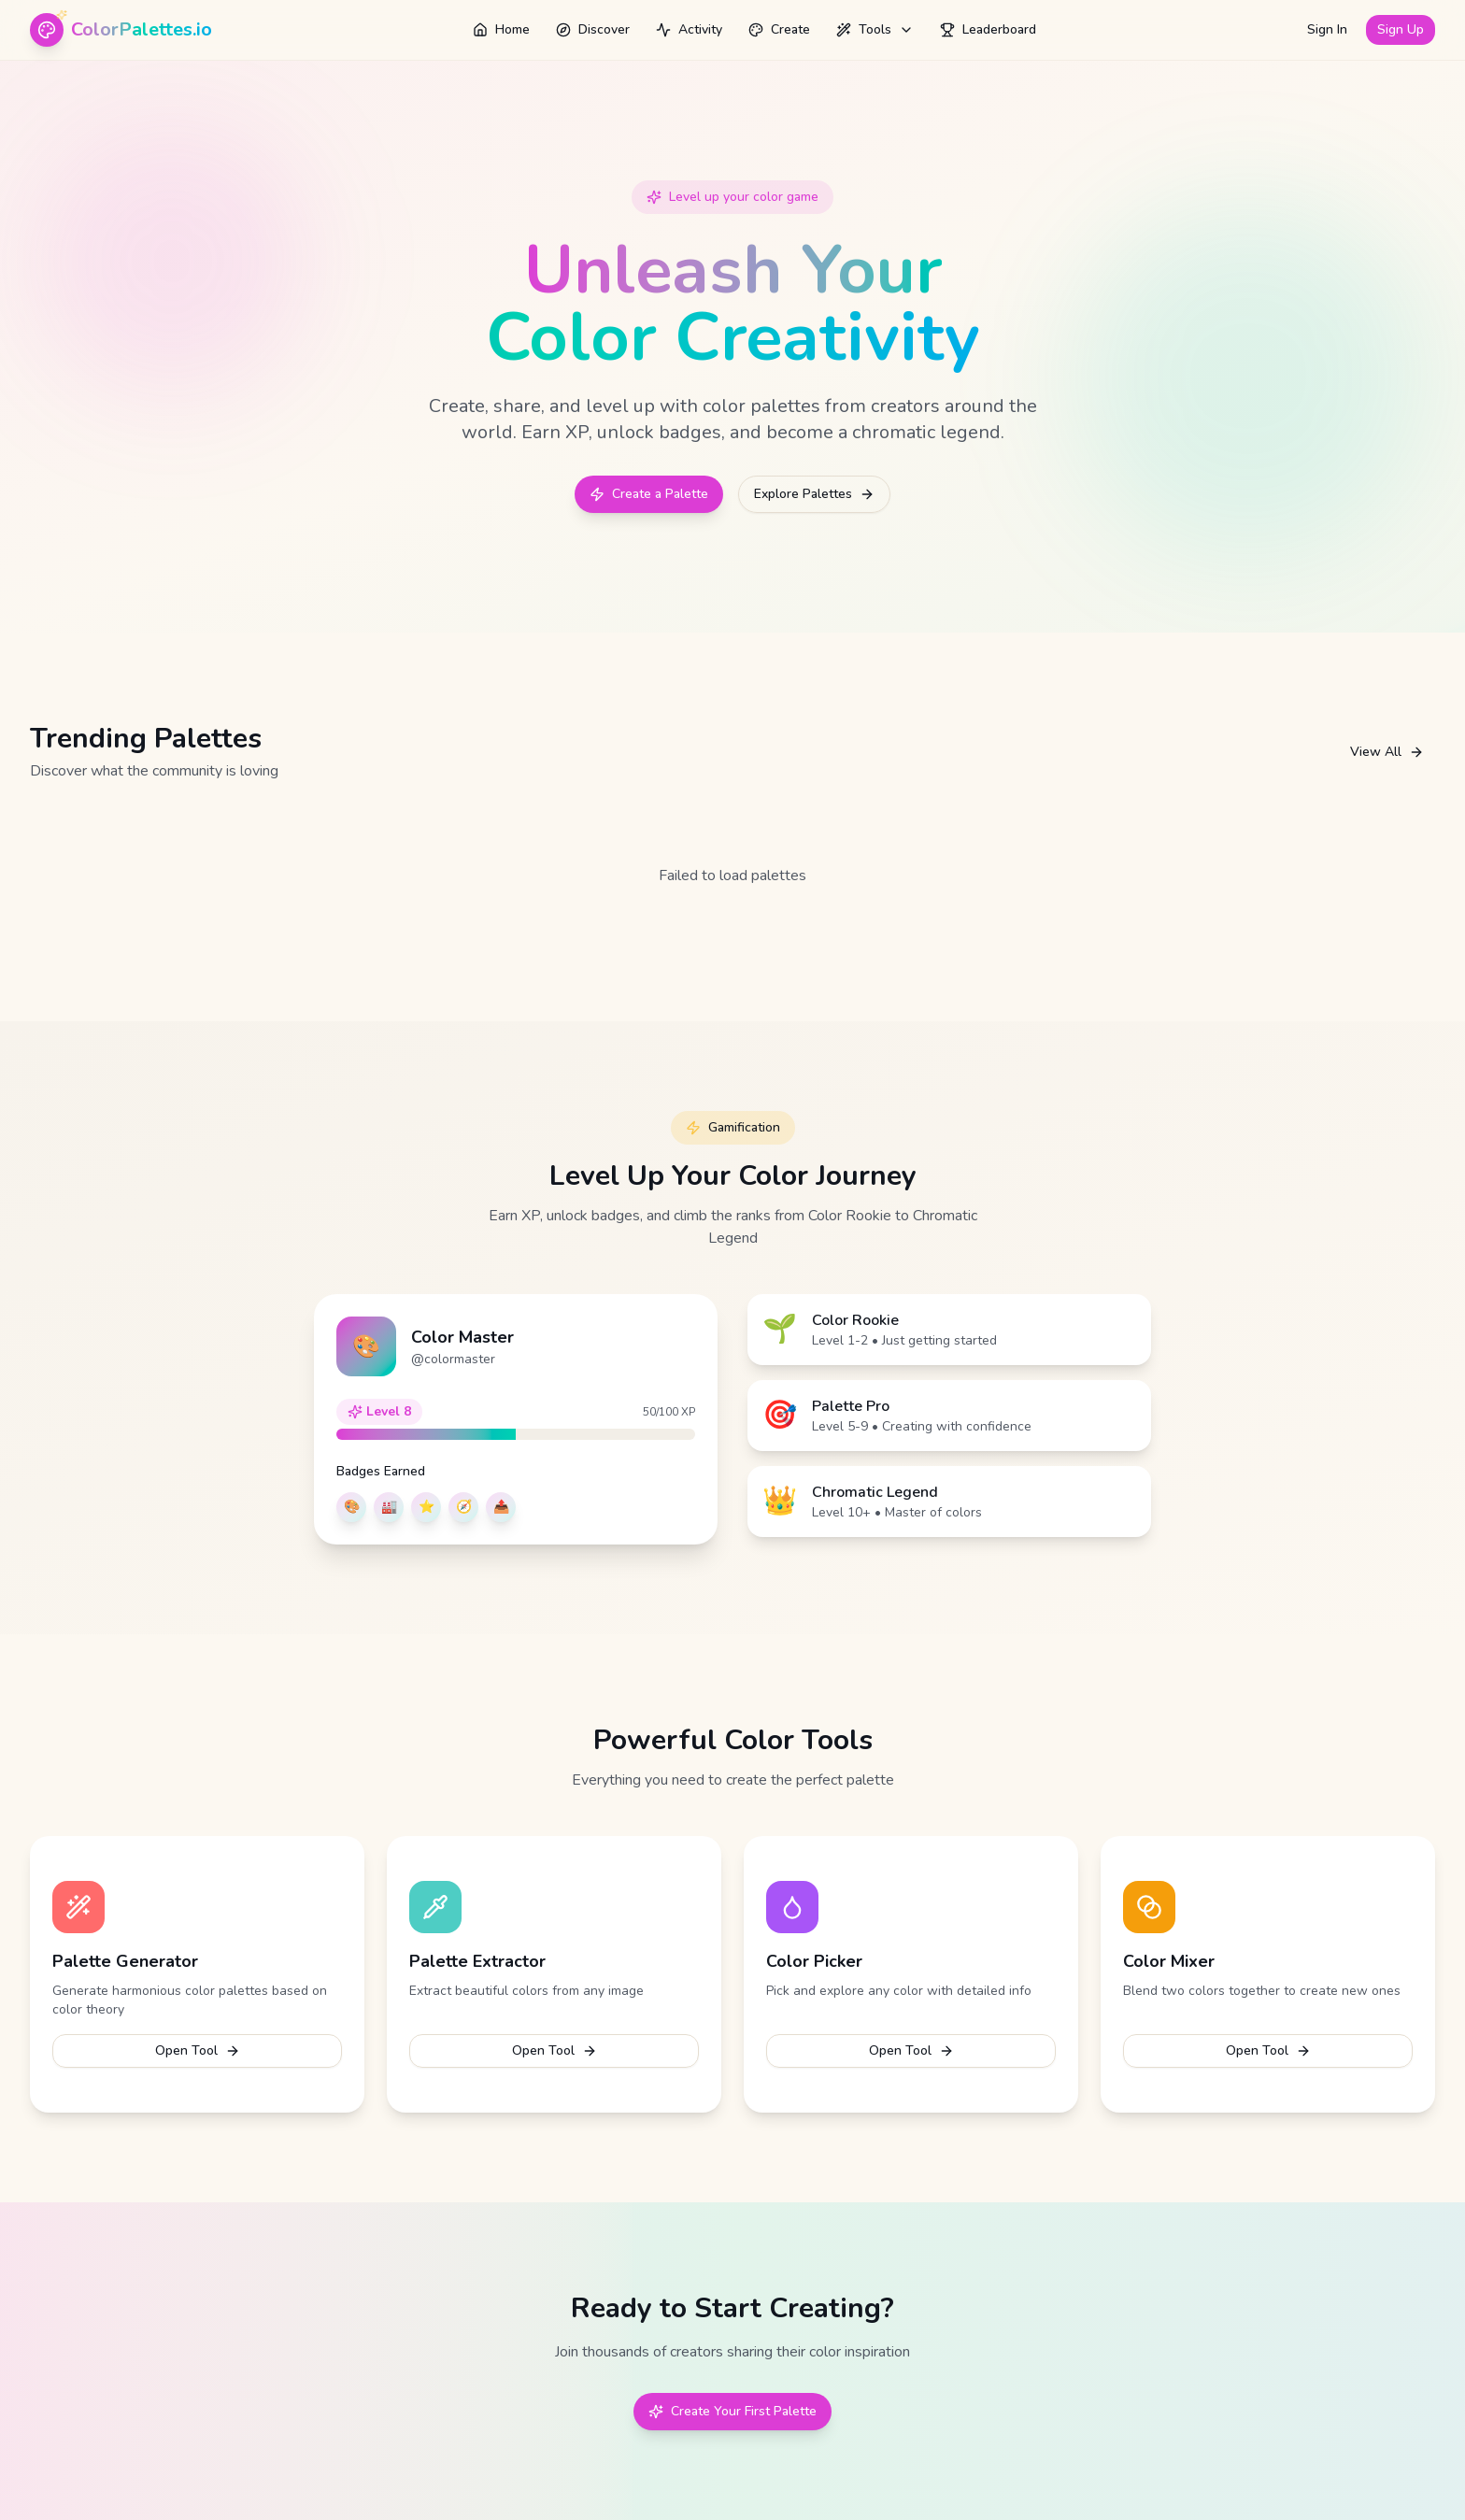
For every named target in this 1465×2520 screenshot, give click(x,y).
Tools (875, 29)
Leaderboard (988, 29)
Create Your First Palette (732, 2411)
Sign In (1327, 29)
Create (779, 29)
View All (1387, 752)
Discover (593, 29)
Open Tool (197, 2050)
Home (501, 29)
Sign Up (1400, 29)
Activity (689, 29)
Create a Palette (649, 494)
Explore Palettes (814, 494)
